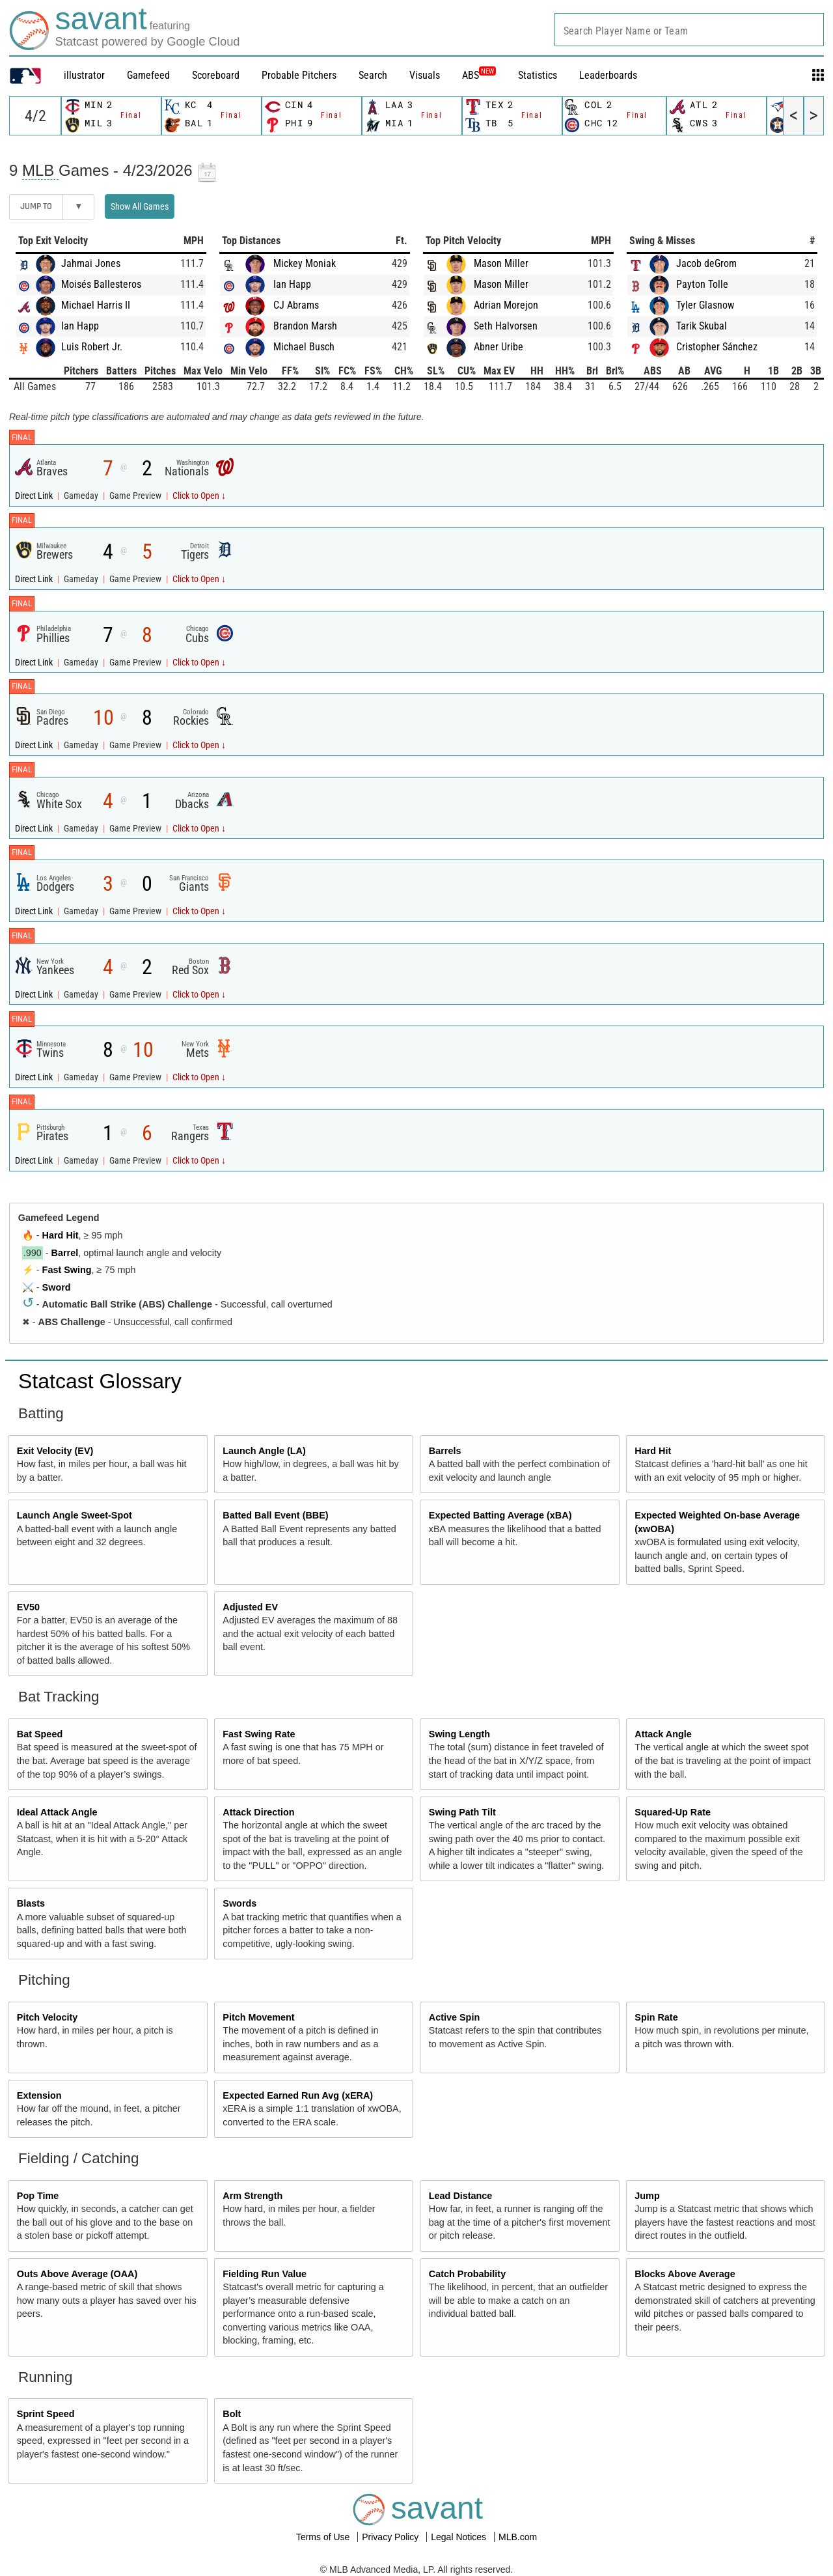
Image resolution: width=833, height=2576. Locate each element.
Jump (647, 2196)
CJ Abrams (296, 305)
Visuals (424, 75)
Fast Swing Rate (259, 1734)
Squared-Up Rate (673, 1812)
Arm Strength (252, 2196)
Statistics (537, 75)
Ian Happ (80, 326)
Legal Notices (460, 2537)
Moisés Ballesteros (101, 284)
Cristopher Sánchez (717, 347)
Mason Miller (501, 263)
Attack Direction (258, 1812)
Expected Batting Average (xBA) (500, 1515)
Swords (239, 1903)
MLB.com (517, 2537)
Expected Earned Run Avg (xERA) (298, 2095)
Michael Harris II (95, 305)
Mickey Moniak (304, 263)
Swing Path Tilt (462, 1812)
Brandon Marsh (305, 326)
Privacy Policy (391, 2537)
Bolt (232, 2414)
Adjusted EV (250, 1607)
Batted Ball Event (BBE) (275, 1515)
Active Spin (454, 2017)
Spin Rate (656, 2017)
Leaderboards (608, 75)
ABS (479, 75)
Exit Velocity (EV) (55, 1451)
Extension (39, 2095)
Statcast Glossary (100, 1381)
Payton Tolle (702, 284)
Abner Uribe (498, 347)
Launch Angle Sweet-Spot (74, 1515)
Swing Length (459, 1734)
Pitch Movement (258, 2017)
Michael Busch (304, 347)
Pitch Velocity (47, 2017)
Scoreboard (215, 75)
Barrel (65, 1253)
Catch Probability (467, 2274)
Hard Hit (60, 1235)
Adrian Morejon (506, 305)
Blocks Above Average (685, 2274)
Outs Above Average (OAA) (77, 2274)
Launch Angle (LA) (264, 1451)
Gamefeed (148, 75)
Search (373, 75)
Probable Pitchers (299, 75)
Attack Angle (663, 1734)
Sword (56, 1287)
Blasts (31, 1903)
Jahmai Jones (90, 263)
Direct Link (35, 495)
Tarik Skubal (701, 326)
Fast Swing (67, 1270)
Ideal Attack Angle (57, 1812)
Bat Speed (39, 1734)
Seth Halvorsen (506, 326)
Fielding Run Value (265, 2274)
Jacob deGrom (706, 263)
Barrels (445, 1451)
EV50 (28, 1607)
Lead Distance (461, 2196)
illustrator (84, 75)
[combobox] (689, 29)
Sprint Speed (46, 2414)
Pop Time (38, 2196)
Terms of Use (324, 2537)
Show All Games (140, 206)
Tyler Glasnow (705, 305)
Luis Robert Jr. (91, 347)
